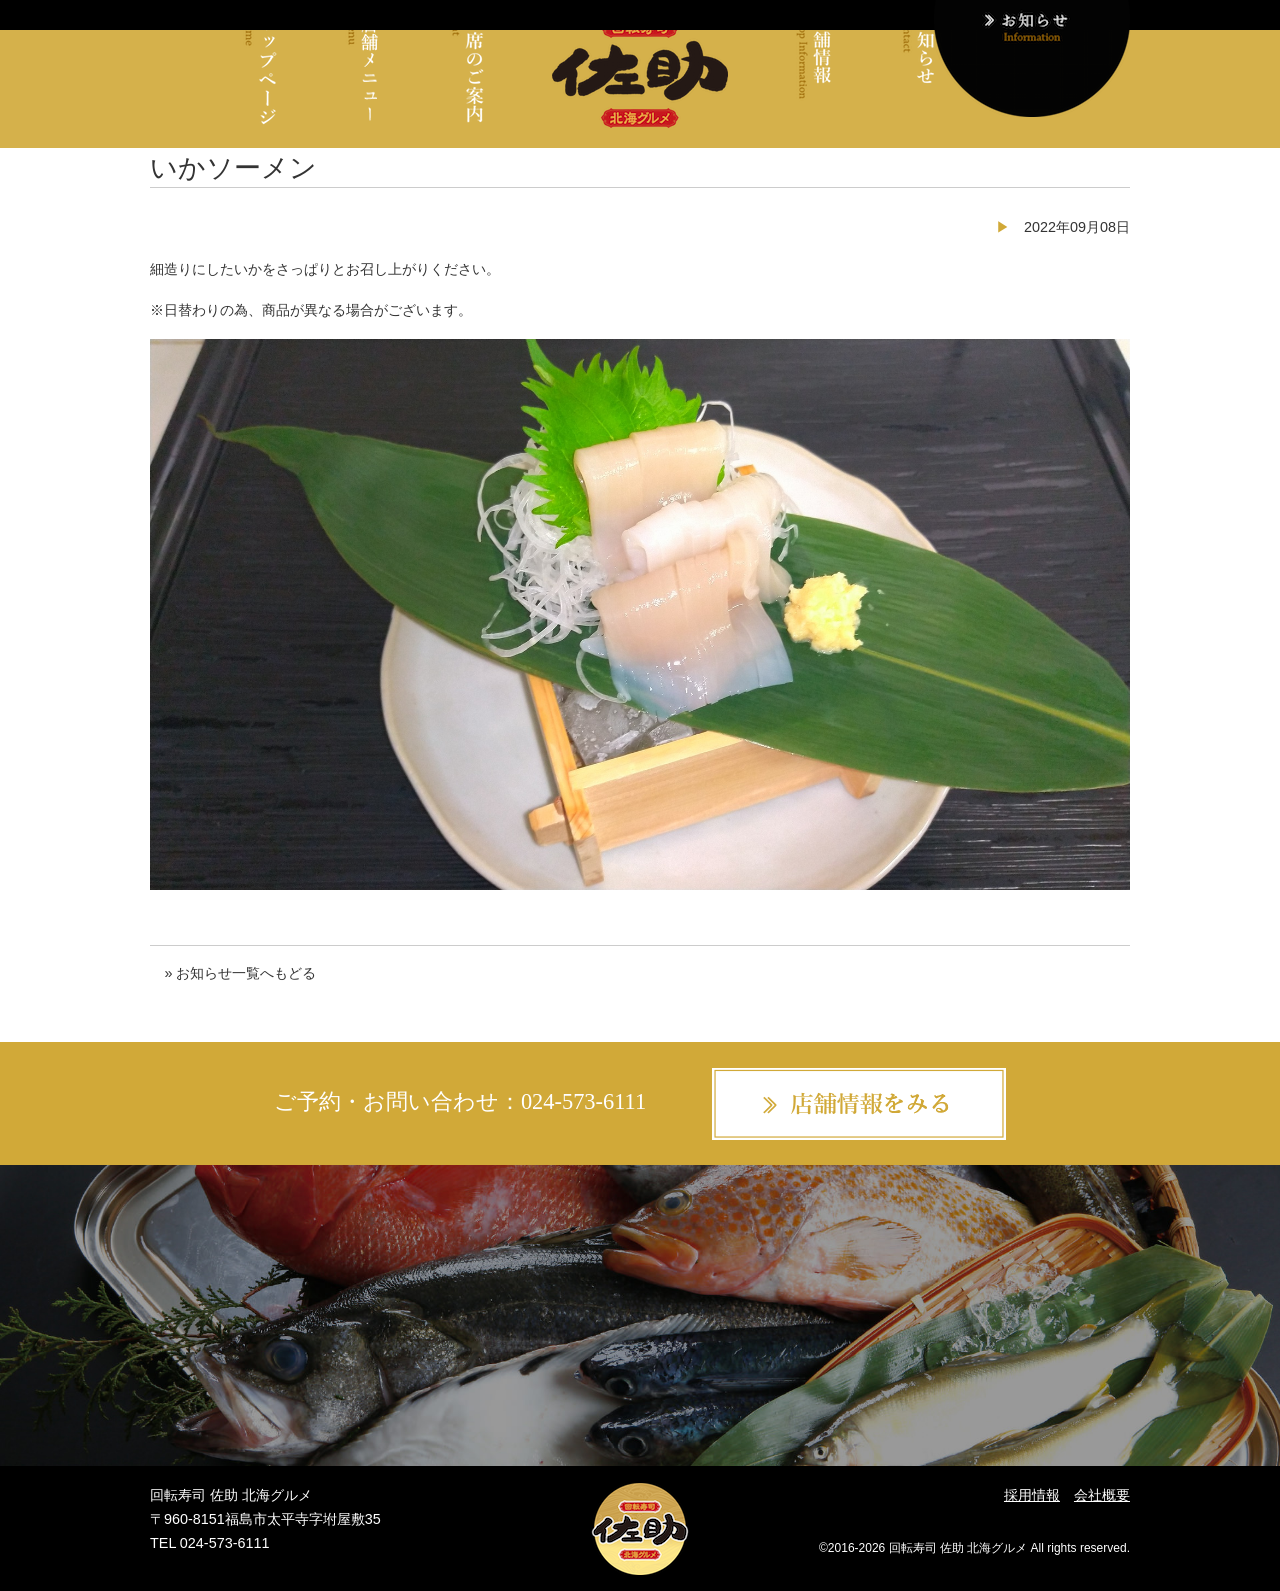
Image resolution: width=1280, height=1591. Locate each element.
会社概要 (1102, 1495)
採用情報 (1032, 1495)
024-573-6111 (583, 1101)
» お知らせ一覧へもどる (240, 973)
